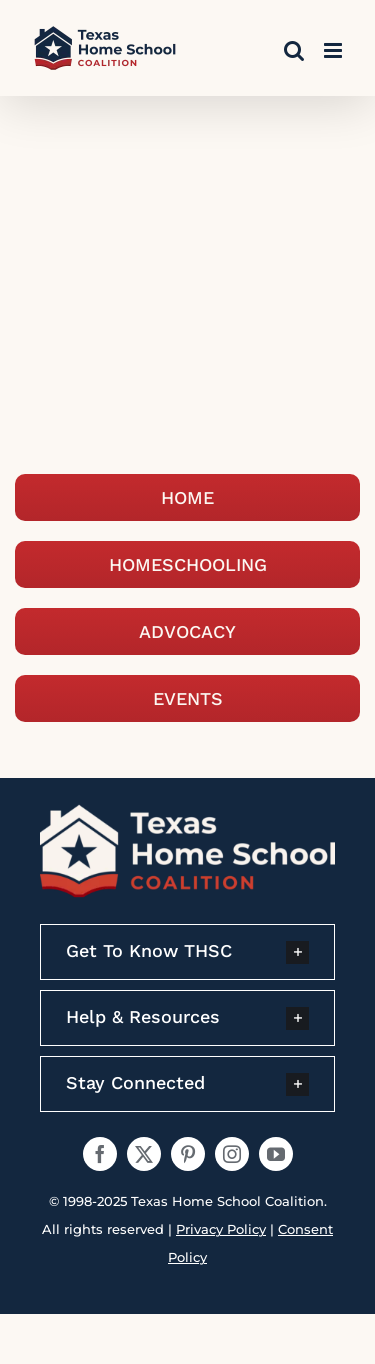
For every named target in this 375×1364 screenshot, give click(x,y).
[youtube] (276, 1154)
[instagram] (232, 1154)
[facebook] (100, 1154)
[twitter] (144, 1154)
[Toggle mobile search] (294, 50)
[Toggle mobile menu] (334, 50)
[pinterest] (188, 1154)
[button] (187, 952)
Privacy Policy (221, 1229)
